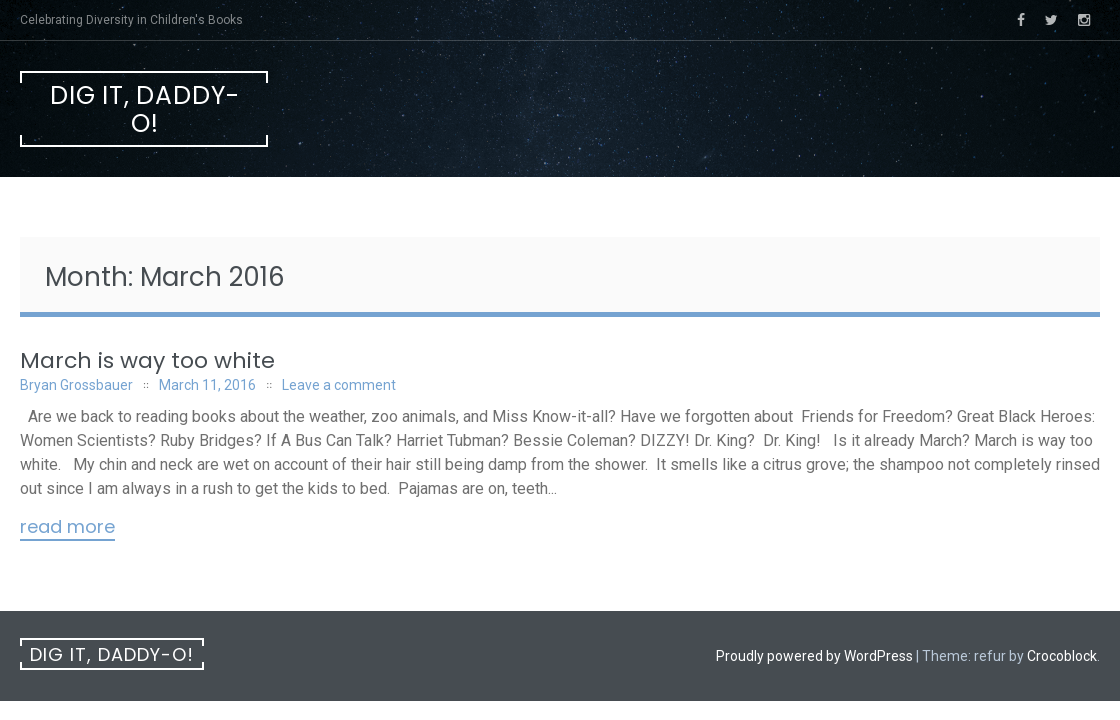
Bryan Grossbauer (76, 385)
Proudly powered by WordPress (814, 656)
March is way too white (147, 360)
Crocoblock (1062, 656)
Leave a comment (339, 385)
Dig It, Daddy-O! (145, 109)
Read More (67, 528)
